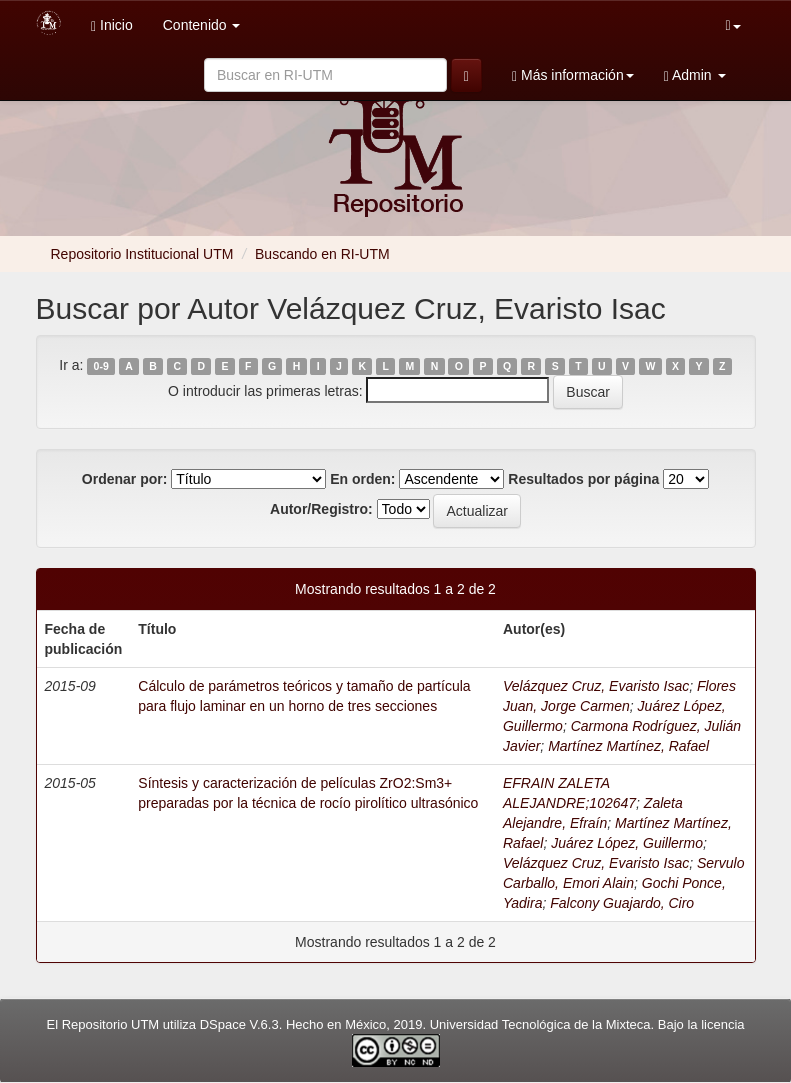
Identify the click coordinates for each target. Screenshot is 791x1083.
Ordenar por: (125, 479)
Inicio (112, 25)
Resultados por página (583, 479)
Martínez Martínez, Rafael (628, 746)
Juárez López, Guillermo (627, 843)
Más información (573, 75)
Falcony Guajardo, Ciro (622, 903)
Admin (695, 75)
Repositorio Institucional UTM (142, 254)
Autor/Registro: (321, 509)
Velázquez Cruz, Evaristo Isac (596, 686)
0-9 (101, 366)
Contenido (202, 25)
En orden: (362, 479)
